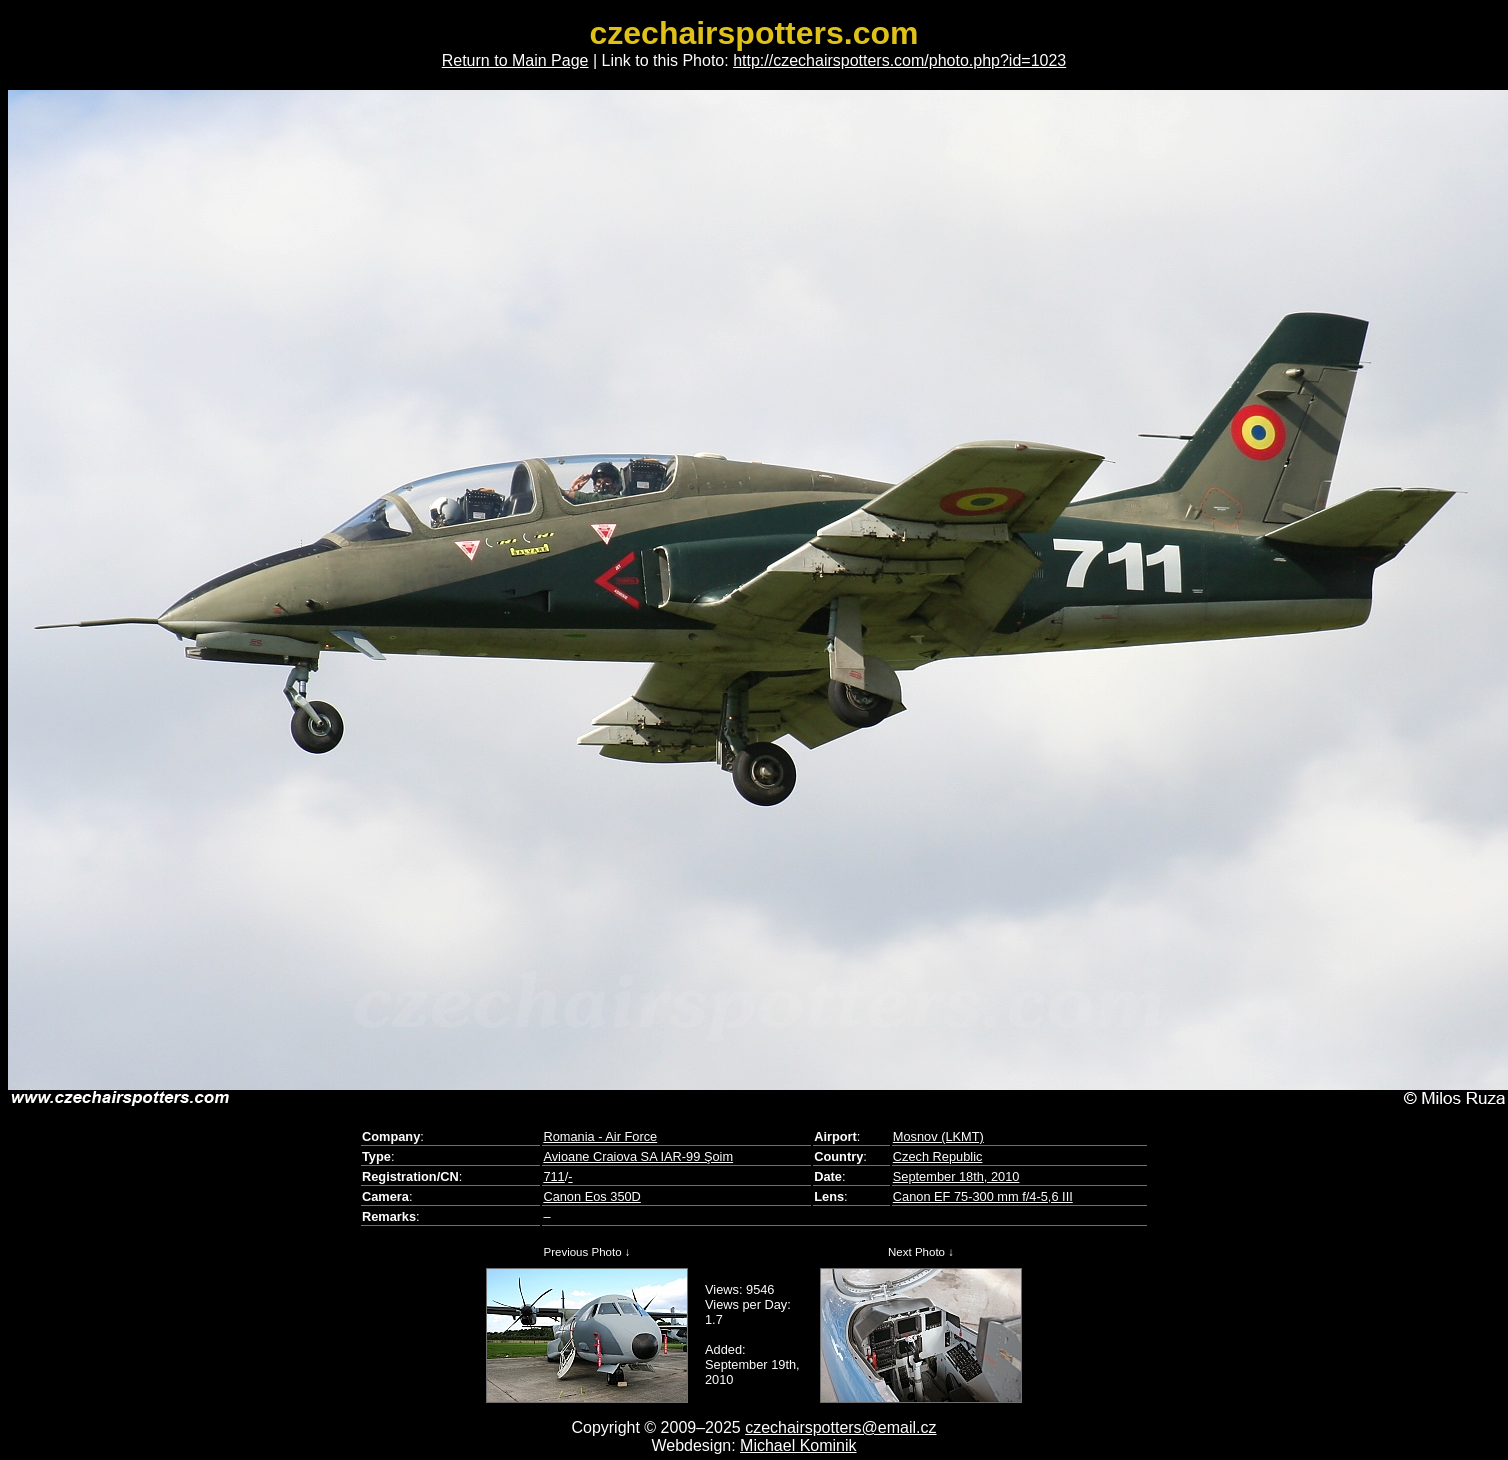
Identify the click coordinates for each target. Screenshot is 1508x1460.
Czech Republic (938, 1156)
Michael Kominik (798, 1445)
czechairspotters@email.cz (840, 1427)
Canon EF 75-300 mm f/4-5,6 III (983, 1196)
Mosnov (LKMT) (938, 1136)
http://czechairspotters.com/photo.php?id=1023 (899, 60)
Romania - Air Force (600, 1136)
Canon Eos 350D (591, 1196)
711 (553, 1176)
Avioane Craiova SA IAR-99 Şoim (638, 1156)
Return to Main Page (515, 60)
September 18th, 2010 (956, 1176)
